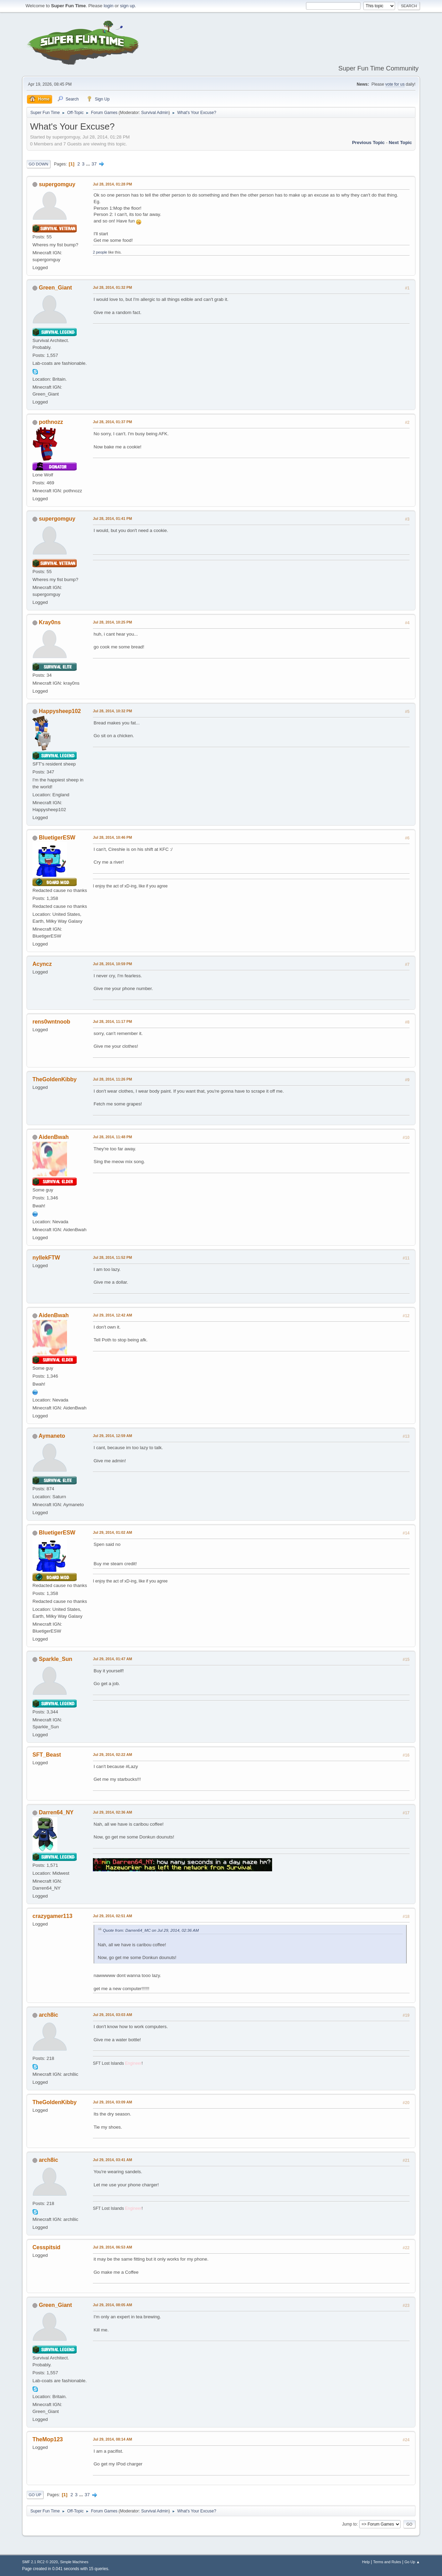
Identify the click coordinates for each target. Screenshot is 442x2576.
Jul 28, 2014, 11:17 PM (112, 1021)
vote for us (395, 84)
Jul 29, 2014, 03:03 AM (112, 2015)
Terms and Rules (387, 2562)
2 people (100, 252)
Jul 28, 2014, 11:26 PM (112, 1079)
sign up (127, 5)
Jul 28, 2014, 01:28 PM (112, 184)
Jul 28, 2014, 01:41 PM (112, 518)
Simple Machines (74, 2562)
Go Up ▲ (412, 2562)
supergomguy (57, 184)
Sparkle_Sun (55, 1659)
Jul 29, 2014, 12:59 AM (112, 1436)
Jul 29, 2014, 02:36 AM (112, 1812)
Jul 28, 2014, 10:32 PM (112, 711)
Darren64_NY (56, 1812)
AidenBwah (54, 1137)
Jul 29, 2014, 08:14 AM (112, 2439)
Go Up (35, 2495)
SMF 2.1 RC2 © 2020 (40, 2562)
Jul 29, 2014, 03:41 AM (112, 2160)
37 (94, 164)
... (88, 164)
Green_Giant (55, 288)
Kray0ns (49, 622)
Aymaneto (52, 1436)
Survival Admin (155, 112)
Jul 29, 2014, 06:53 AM (112, 2247)
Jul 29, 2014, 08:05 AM (112, 2305)
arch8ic (48, 2015)
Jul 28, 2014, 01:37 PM (112, 422)
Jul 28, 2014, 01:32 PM (112, 287)
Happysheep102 (60, 711)
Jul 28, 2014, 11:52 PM (112, 1257)
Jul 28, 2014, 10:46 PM (112, 837)
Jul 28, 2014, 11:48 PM (112, 1137)
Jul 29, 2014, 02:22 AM (112, 1754)
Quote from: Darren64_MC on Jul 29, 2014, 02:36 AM (151, 1930)
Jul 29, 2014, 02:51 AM (112, 1916)
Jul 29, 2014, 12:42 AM (112, 1315)
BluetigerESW (57, 837)
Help (366, 2562)
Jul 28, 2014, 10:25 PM (112, 622)
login (108, 5)
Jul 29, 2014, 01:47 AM (112, 1659)
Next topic (400, 142)
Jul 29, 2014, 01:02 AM (112, 1532)
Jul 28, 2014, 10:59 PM (112, 964)
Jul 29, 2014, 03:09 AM (112, 2102)
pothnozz (51, 422)
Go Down (38, 164)
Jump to (349, 2524)
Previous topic (368, 142)
